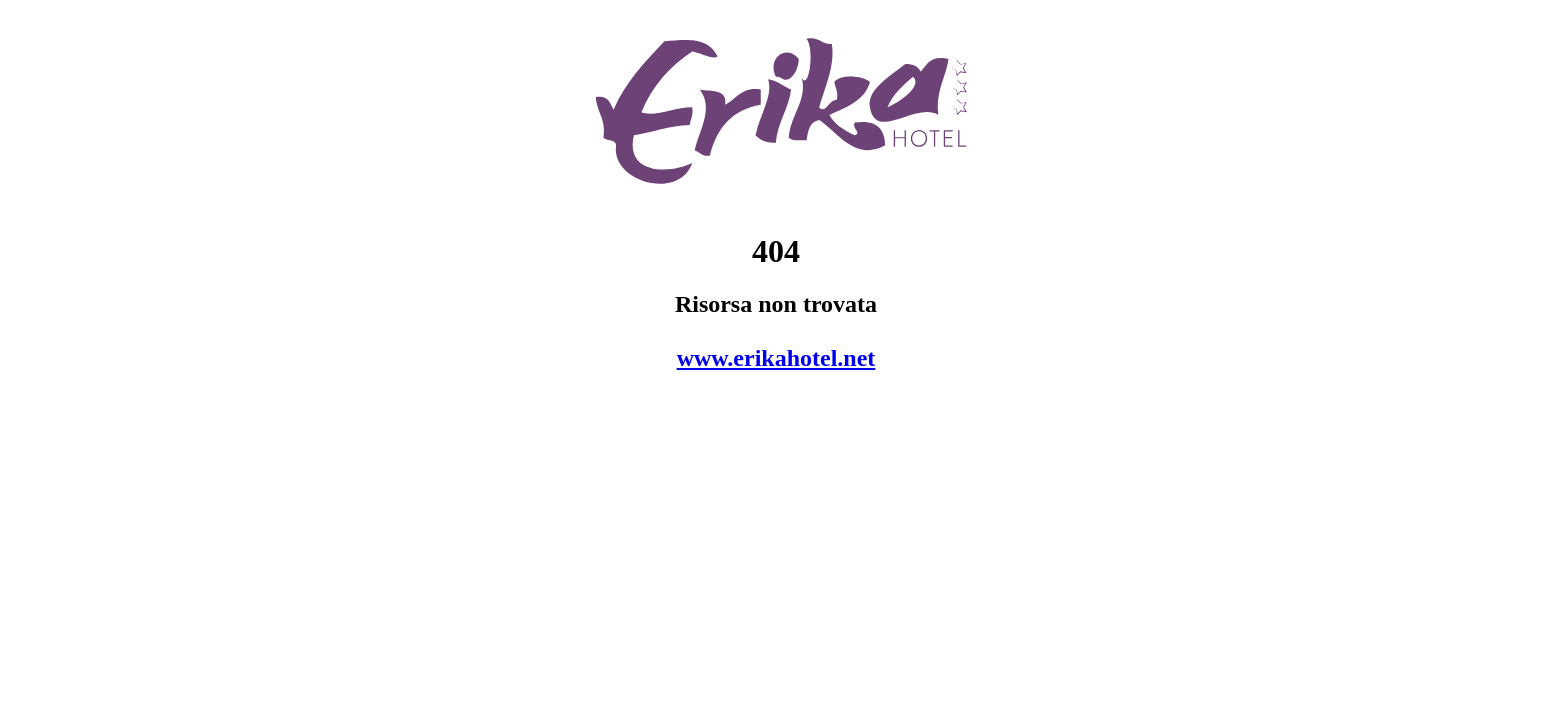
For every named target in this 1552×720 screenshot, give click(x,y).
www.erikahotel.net (776, 358)
